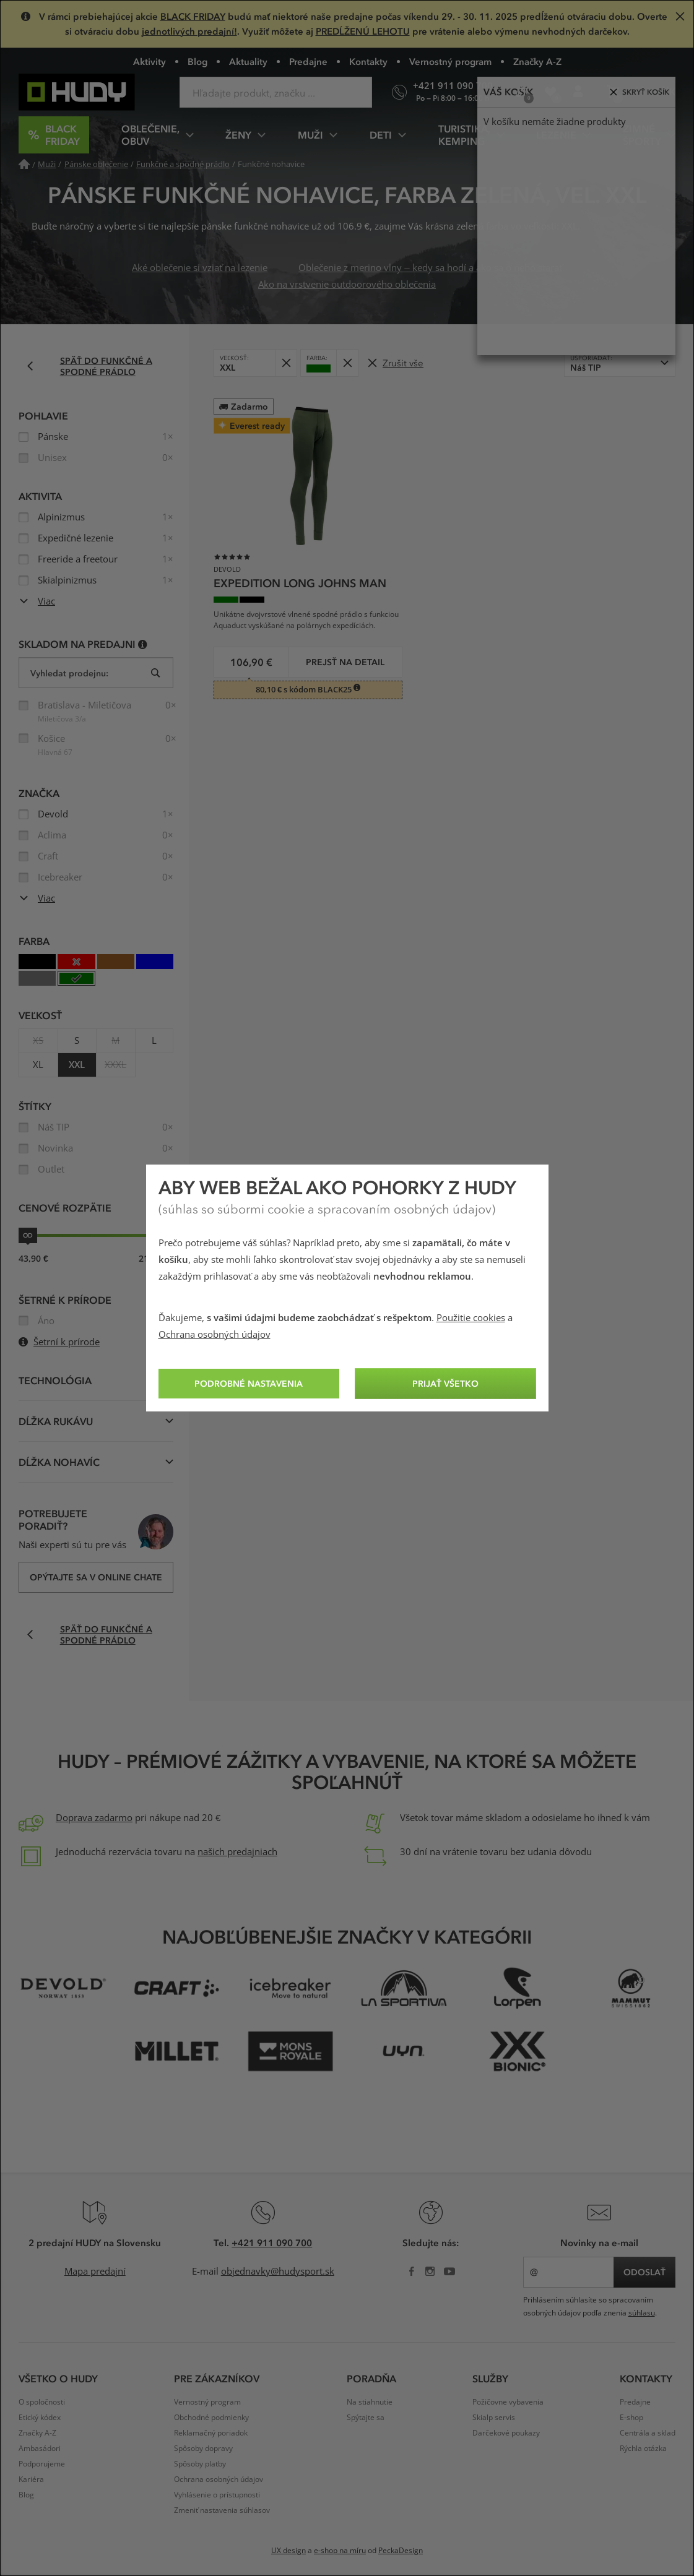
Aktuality (248, 61)
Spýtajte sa (365, 2417)
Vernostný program (450, 61)
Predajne (308, 61)
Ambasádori (40, 2448)
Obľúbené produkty (555, 97)
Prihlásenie (582, 96)
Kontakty (368, 61)
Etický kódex (40, 2417)
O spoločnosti (42, 2402)
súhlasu (641, 2313)
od (28, 1235)
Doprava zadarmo (94, 1818)
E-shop (631, 2417)
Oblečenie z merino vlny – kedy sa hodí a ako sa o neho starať (430, 268)
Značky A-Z (537, 61)
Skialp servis (493, 2417)
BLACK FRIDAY (192, 16)
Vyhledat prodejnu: (69, 673)
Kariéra (31, 2479)
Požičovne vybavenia (508, 2402)
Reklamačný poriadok (211, 2433)
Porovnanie (526, 96)
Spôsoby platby (200, 2464)
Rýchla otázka (643, 2448)
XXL (77, 1065)
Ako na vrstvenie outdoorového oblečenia (347, 284)
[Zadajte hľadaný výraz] (276, 92)
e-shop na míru (340, 2550)
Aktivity (149, 61)
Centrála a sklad (647, 2433)
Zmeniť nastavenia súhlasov (222, 2510)
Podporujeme (42, 2464)
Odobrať (289, 359)
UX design (288, 2550)
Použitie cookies (470, 1318)
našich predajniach (237, 1852)
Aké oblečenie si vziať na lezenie (199, 268)
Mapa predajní (95, 2271)
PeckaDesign (400, 2550)
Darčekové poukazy (506, 2433)
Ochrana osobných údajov (214, 1335)
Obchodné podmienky (211, 2417)
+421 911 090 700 (272, 2242)
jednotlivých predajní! (189, 31)
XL (38, 1065)
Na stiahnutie (370, 2402)
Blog (197, 61)
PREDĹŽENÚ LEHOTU (363, 31)
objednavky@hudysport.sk (277, 2271)
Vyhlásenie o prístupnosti (217, 2495)
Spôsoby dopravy (203, 2448)
